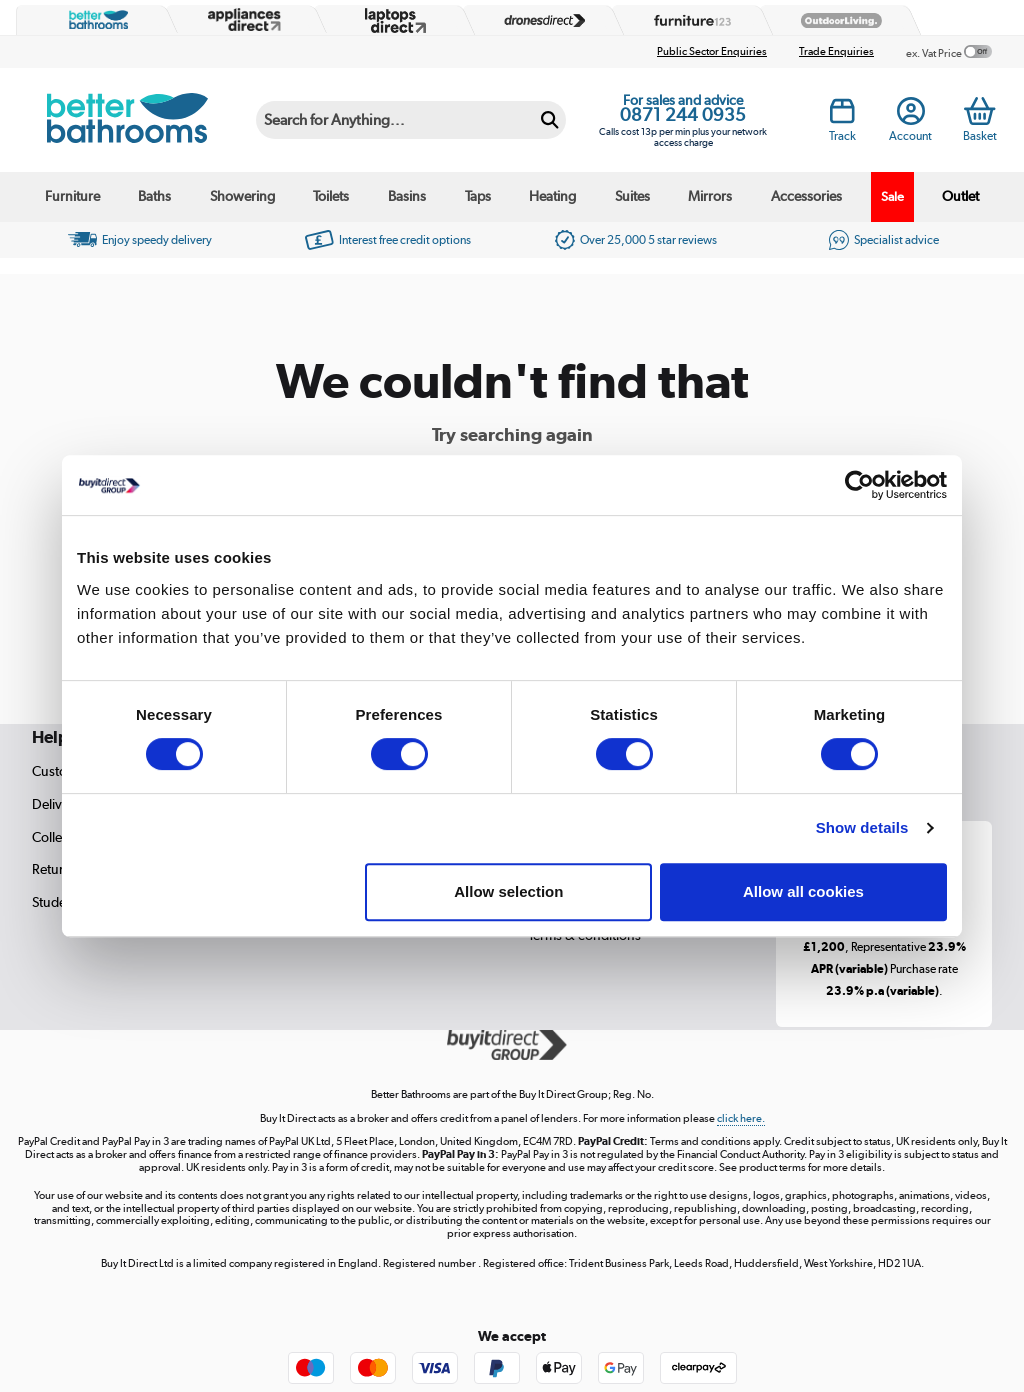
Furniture (72, 196)
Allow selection (508, 891)
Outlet (960, 196)
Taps (478, 196)
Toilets (331, 196)
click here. (741, 1118)
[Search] (394, 120)
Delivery (56, 804)
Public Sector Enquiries (712, 51)
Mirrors (710, 196)
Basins (407, 196)
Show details (862, 827)
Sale (892, 196)
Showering (242, 196)
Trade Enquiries (836, 51)
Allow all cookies (803, 891)
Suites (632, 196)
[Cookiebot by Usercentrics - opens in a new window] (859, 485)
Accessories (806, 196)
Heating (552, 196)
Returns (55, 869)
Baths (154, 196)
